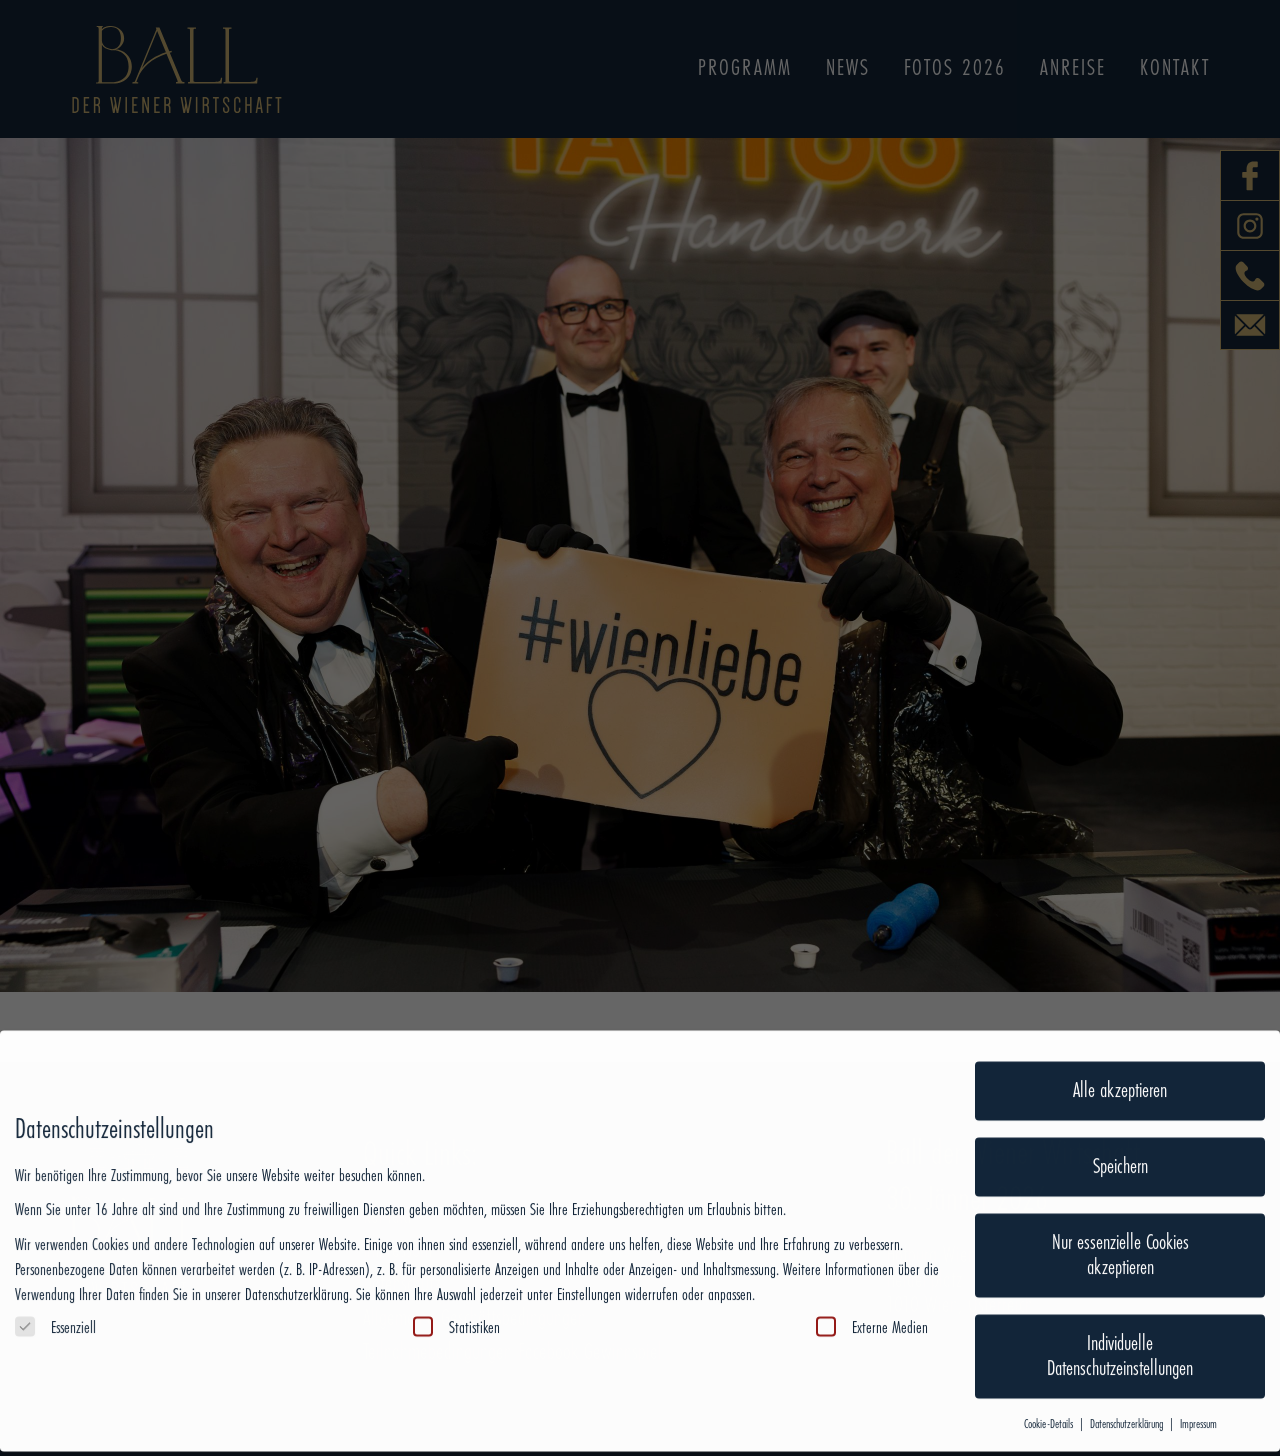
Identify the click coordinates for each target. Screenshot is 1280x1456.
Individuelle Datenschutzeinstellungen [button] (1120, 1325)
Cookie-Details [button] (1050, 1393)
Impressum (1198, 1393)
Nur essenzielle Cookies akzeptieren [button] (1120, 1224)
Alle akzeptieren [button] (1120, 1060)
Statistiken (456, 1296)
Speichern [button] (1120, 1136)
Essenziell (55, 1296)
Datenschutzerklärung (297, 1264)
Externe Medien (872, 1296)
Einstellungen (589, 1264)
